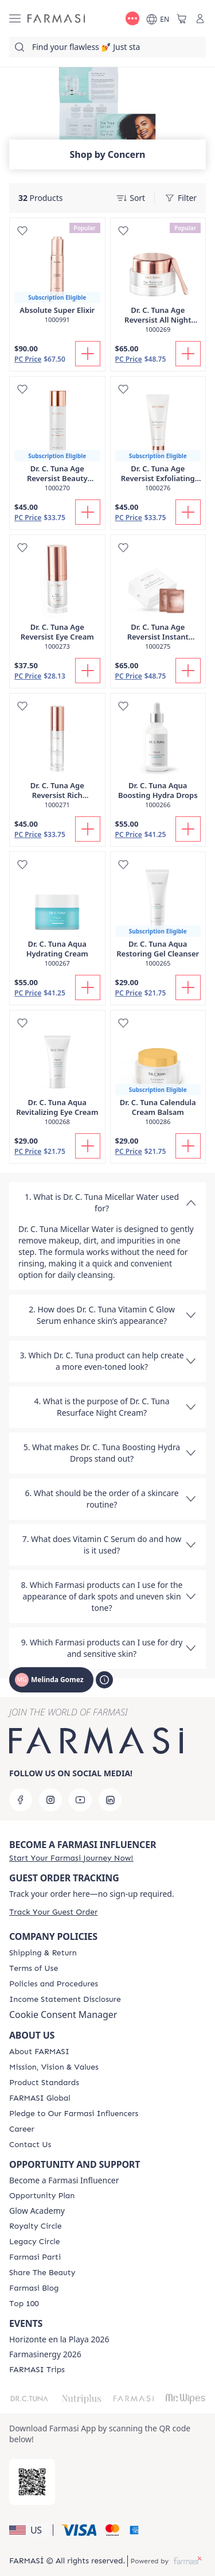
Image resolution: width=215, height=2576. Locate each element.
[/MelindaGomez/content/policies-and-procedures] (53, 1984)
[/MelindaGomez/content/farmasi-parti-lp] (35, 2257)
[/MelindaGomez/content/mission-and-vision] (54, 2067)
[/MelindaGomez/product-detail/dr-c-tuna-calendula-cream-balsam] (158, 1074)
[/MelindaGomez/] (56, 18)
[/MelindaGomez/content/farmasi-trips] (37, 2369)
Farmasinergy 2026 (45, 2354)
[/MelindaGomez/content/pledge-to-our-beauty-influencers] (73, 2113)
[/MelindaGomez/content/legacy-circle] (34, 2241)
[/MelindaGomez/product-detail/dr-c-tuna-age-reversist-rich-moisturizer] (57, 757)
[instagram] (50, 1799)
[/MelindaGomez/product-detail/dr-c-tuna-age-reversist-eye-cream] (57, 598)
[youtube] (80, 1799)
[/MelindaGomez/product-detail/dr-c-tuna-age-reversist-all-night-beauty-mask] (158, 281)
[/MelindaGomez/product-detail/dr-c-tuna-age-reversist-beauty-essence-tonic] (57, 440)
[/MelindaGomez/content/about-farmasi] (39, 2051)
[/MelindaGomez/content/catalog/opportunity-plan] (42, 2196)
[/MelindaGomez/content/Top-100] (24, 2303)
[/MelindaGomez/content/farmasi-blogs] (33, 2288)
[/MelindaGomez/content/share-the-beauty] (42, 2272)
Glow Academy (37, 2210)
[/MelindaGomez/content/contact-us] (30, 2144)
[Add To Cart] (87, 353)
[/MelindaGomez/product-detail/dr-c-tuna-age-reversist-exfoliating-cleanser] (158, 440)
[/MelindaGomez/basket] (181, 18)
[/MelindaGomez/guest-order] (53, 1912)
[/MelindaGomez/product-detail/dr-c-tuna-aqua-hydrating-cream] (57, 915)
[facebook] (20, 1799)
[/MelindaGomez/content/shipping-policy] (43, 1953)
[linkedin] (110, 1799)
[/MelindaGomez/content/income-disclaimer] (65, 1999)
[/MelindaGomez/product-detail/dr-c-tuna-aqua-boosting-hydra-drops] (158, 757)
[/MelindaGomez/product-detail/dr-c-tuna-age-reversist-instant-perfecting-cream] (158, 598)
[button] (29, 2530)
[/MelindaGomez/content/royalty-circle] (35, 2226)
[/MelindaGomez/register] (71, 1858)
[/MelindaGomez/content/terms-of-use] (33, 1968)
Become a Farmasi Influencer (64, 2180)
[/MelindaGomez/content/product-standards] (44, 2082)
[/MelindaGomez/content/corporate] (40, 2098)
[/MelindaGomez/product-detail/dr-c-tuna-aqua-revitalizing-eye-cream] (57, 1074)
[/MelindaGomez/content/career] (21, 2129)
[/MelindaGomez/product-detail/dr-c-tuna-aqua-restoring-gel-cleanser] (158, 915)
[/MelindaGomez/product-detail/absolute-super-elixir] (57, 277)
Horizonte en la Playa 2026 (59, 2339)
